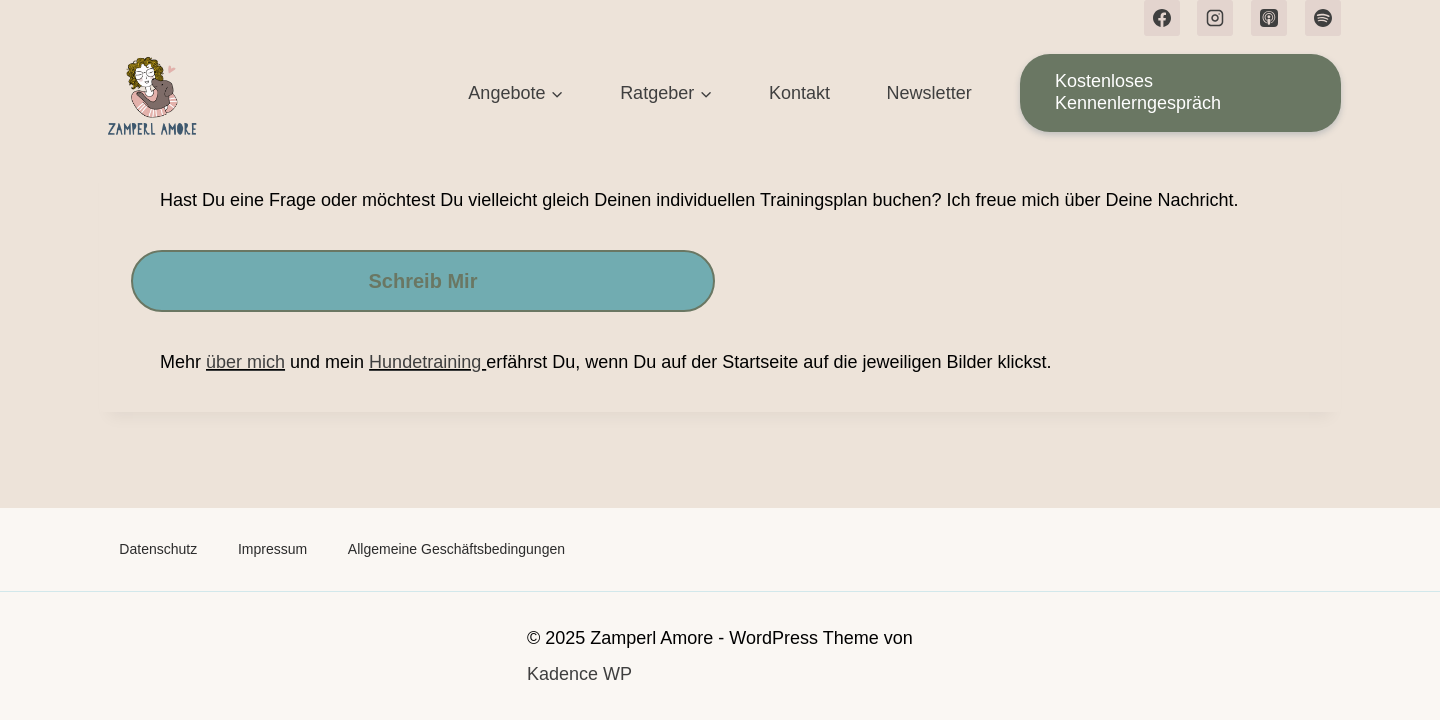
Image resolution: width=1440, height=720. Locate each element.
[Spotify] (1323, 18)
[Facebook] (1162, 18)
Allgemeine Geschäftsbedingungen (456, 549)
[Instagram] (1215, 18)
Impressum (272, 549)
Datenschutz (158, 549)
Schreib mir (423, 281)
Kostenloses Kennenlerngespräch (1138, 92)
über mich (245, 362)
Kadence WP (579, 674)
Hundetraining (427, 362)
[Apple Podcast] (1269, 18)
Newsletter (929, 93)
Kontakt (799, 93)
